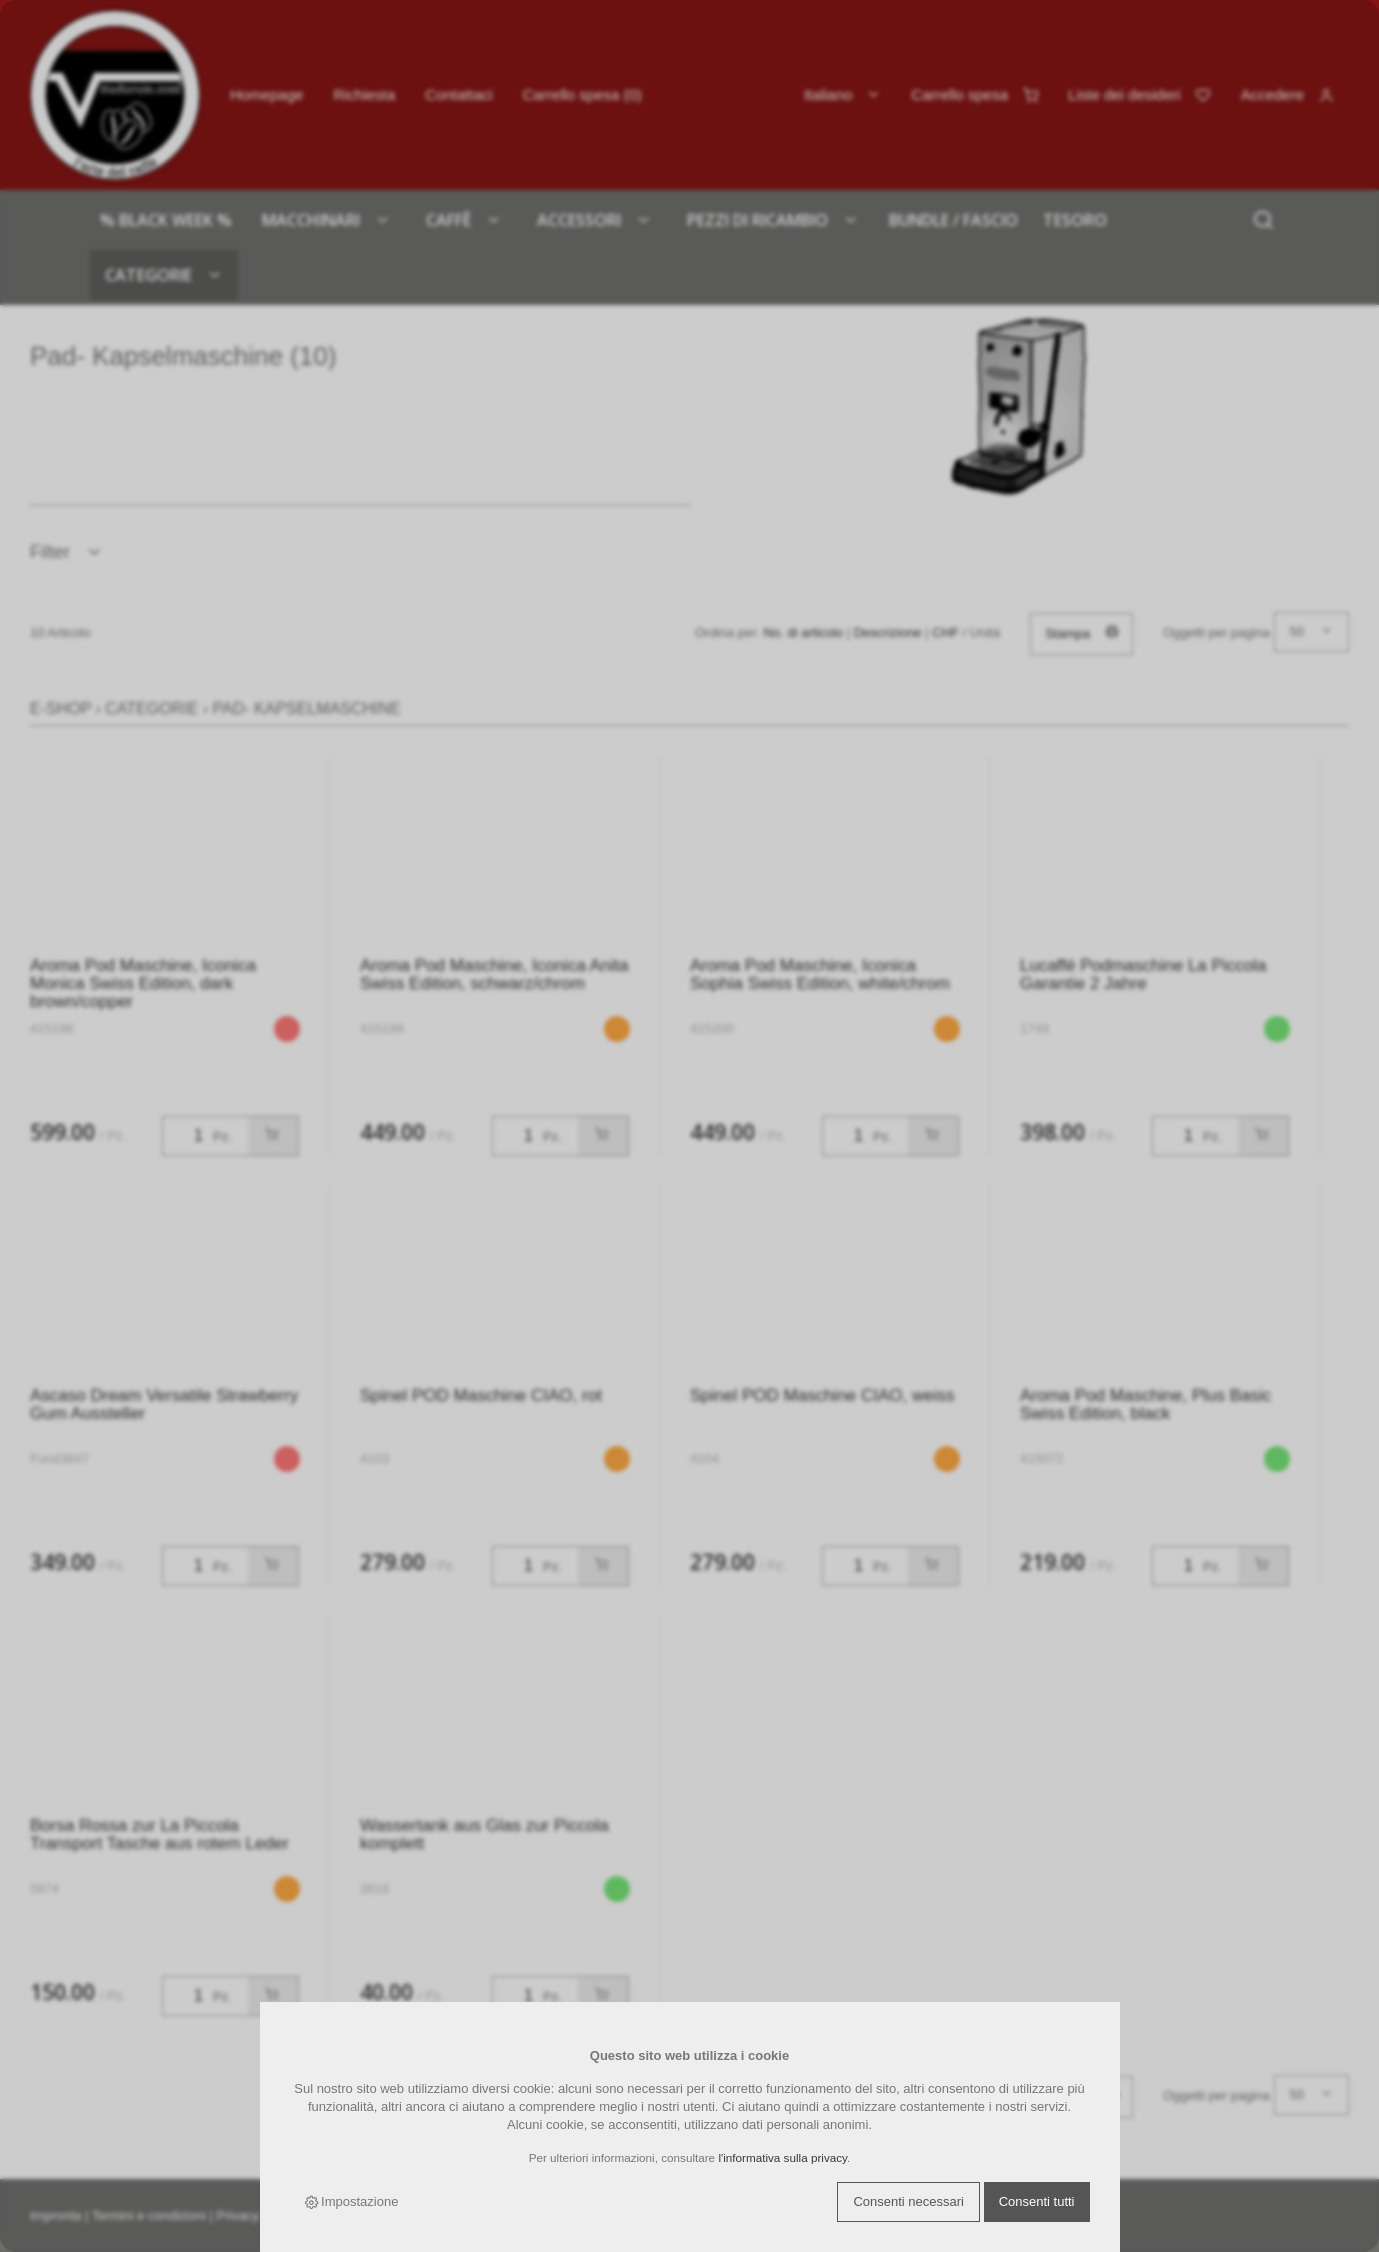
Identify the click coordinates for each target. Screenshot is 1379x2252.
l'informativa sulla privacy (782, 2157)
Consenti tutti (1037, 2201)
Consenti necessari (908, 2201)
